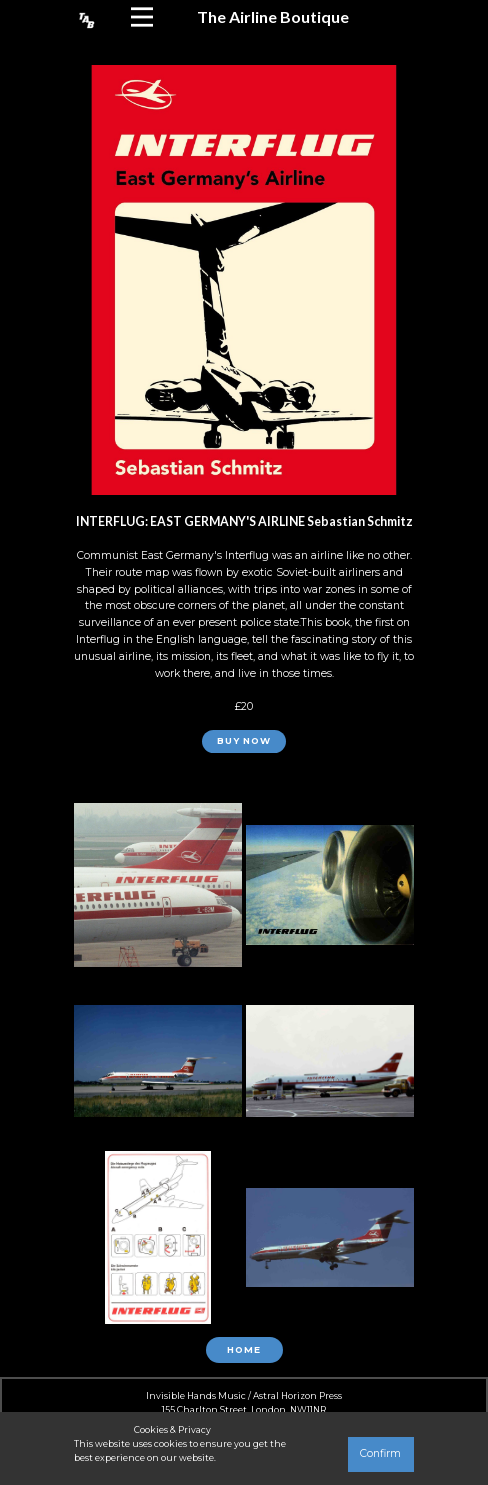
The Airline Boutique (273, 16)
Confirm (380, 1453)
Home (244, 1350)
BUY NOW (244, 741)
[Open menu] (142, 17)
